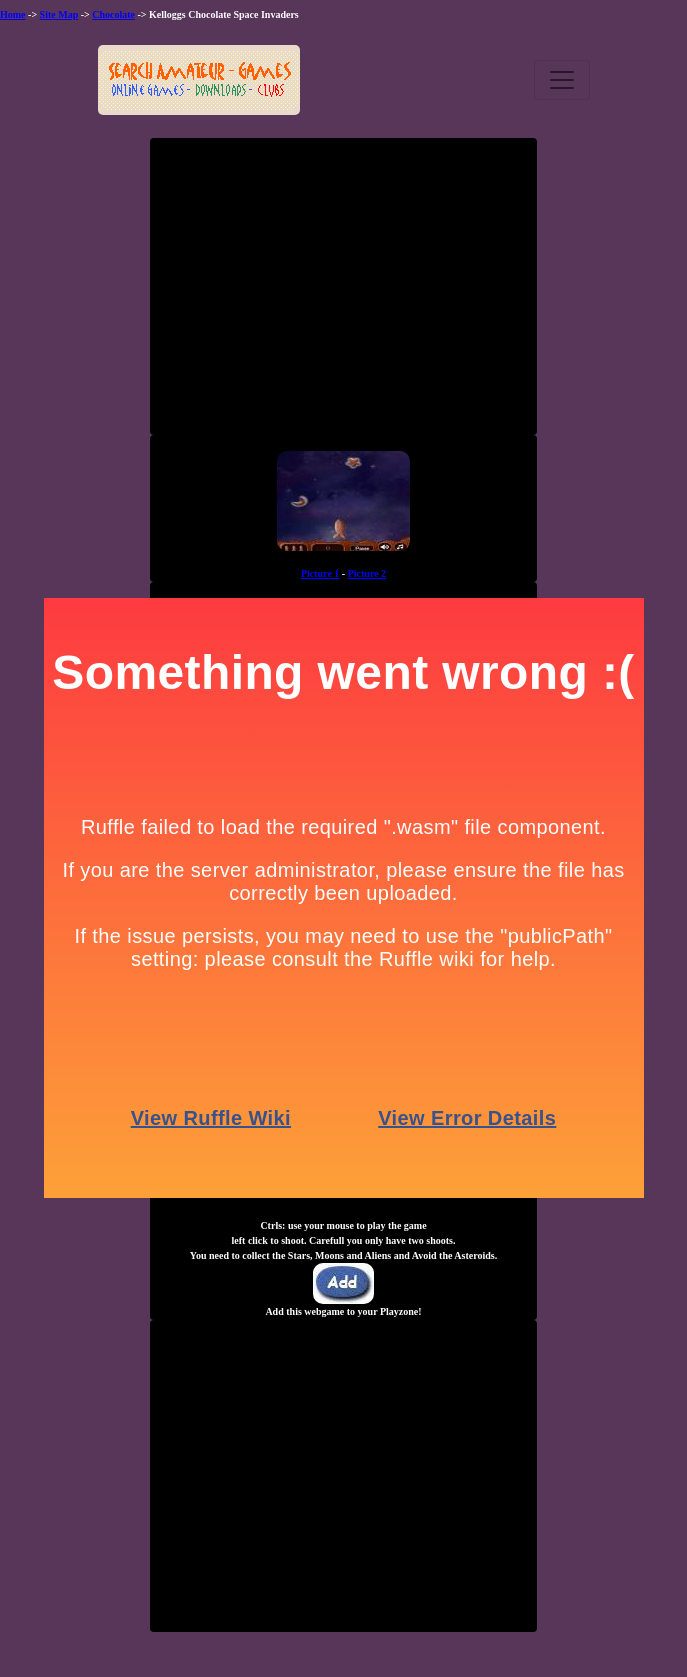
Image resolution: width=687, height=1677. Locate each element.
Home (13, 14)
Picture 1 (320, 573)
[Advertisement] (344, 294)
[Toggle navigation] (562, 80)
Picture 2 (367, 573)
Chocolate (113, 14)
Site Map (59, 14)
